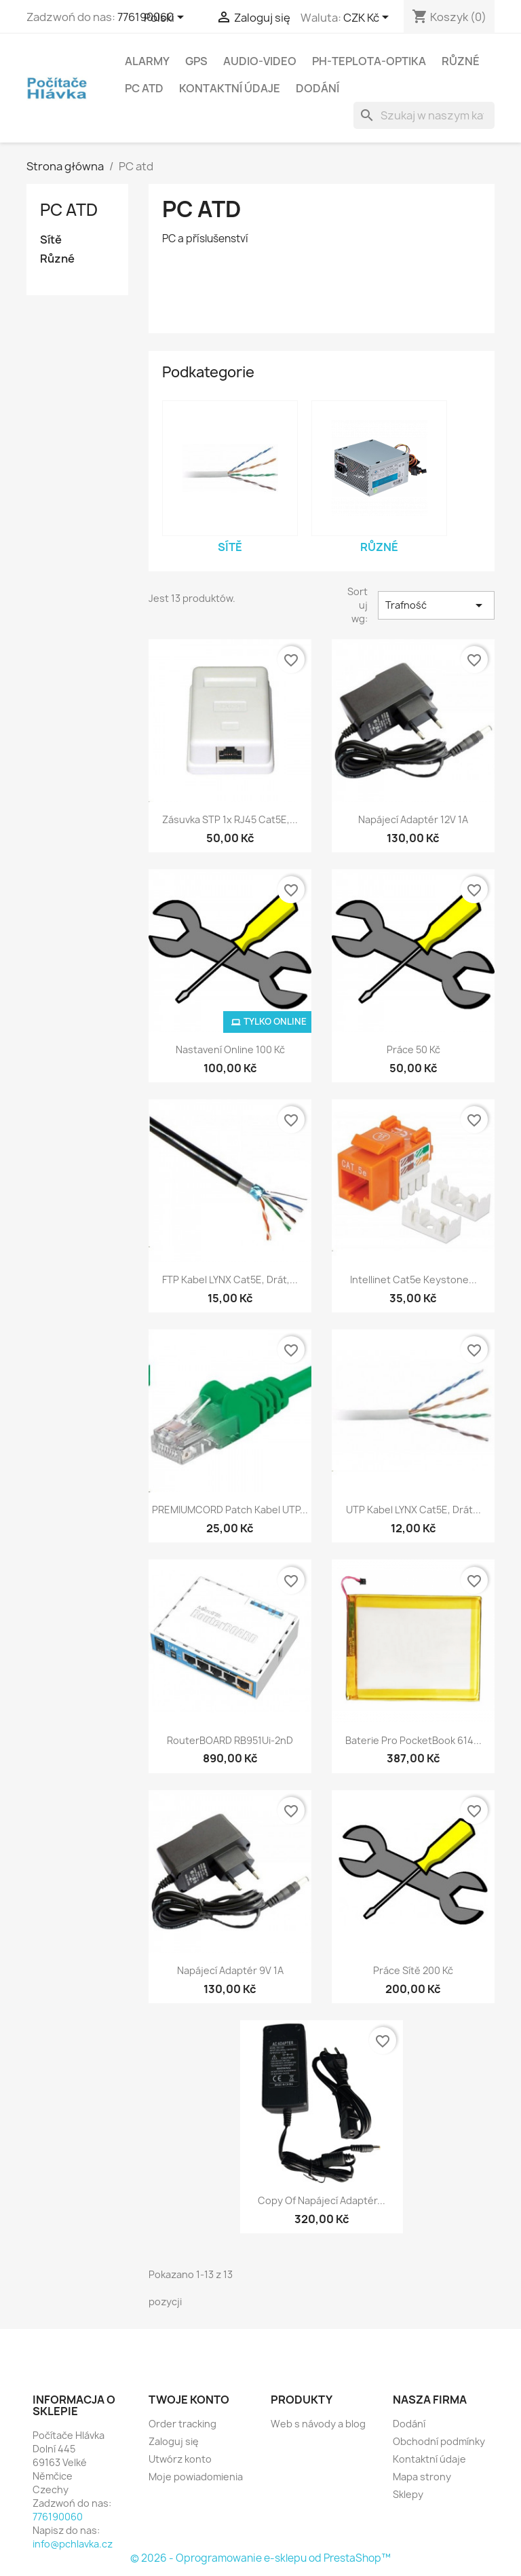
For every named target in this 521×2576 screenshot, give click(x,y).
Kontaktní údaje (229, 88)
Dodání (317, 88)
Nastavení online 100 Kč (230, 1049)
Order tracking (182, 2423)
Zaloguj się (174, 2441)
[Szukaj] (424, 115)
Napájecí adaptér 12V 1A (413, 819)
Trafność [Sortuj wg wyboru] (436, 605)
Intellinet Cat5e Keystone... (413, 1279)
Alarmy (147, 61)
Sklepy (408, 2494)
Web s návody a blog (318, 2423)
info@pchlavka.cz (73, 2543)
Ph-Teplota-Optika (369, 61)
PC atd (144, 88)
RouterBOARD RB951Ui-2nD (230, 1740)
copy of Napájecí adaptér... (321, 2200)
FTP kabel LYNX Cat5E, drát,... (230, 1279)
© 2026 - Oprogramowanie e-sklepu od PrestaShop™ (260, 2558)
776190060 (58, 2516)
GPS (196, 61)
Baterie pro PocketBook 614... (413, 1740)
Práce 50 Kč (413, 1049)
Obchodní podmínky (439, 2441)
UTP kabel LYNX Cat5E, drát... (413, 1509)
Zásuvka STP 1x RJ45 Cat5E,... (230, 819)
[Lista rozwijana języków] (166, 18)
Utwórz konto (180, 2458)
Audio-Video (259, 61)
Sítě (51, 240)
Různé (461, 61)
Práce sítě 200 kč (413, 1970)
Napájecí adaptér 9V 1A (230, 1970)
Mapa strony (422, 2476)
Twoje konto (189, 2399)
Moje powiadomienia (196, 2476)
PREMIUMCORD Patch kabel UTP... (230, 1509)
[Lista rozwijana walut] (368, 18)
